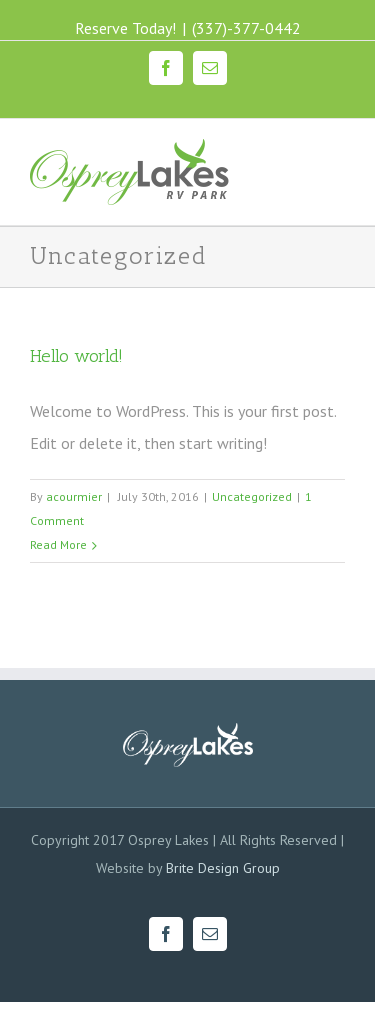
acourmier (74, 496)
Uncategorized (252, 496)
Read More (58, 544)
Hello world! (76, 356)
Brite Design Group (223, 868)
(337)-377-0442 (246, 28)
